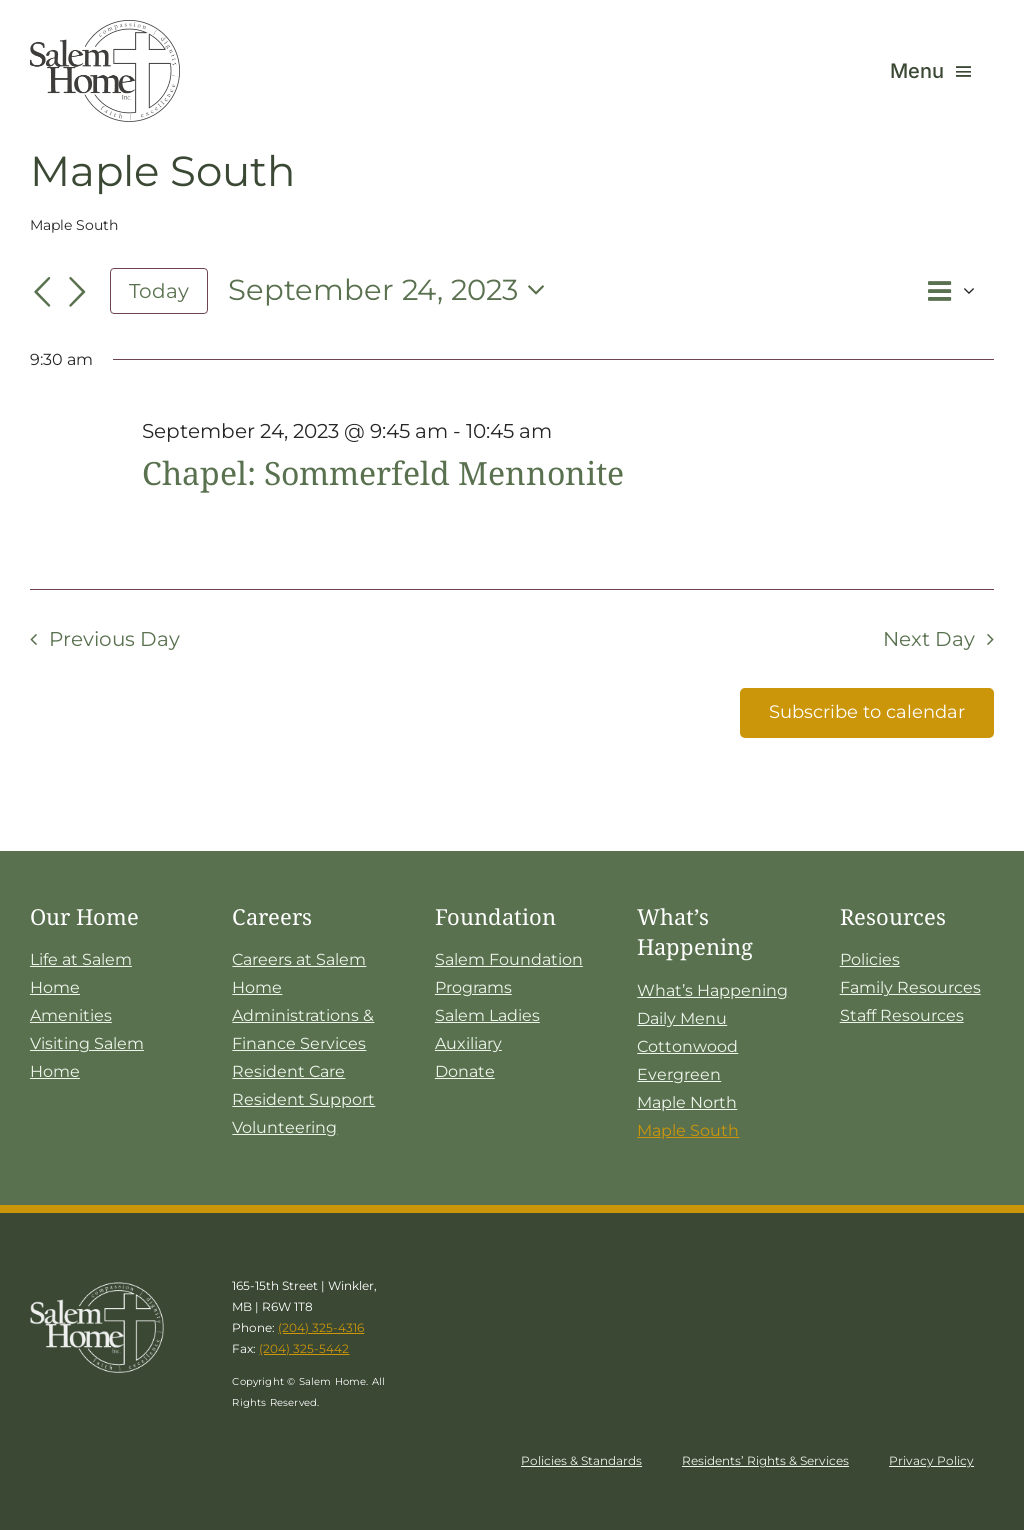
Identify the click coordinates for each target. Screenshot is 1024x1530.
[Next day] (78, 293)
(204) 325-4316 (321, 1327)
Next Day (929, 639)
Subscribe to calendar (867, 712)
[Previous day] (42, 293)
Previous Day (114, 639)
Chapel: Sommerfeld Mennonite (383, 472)
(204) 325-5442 (304, 1348)
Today (159, 290)
